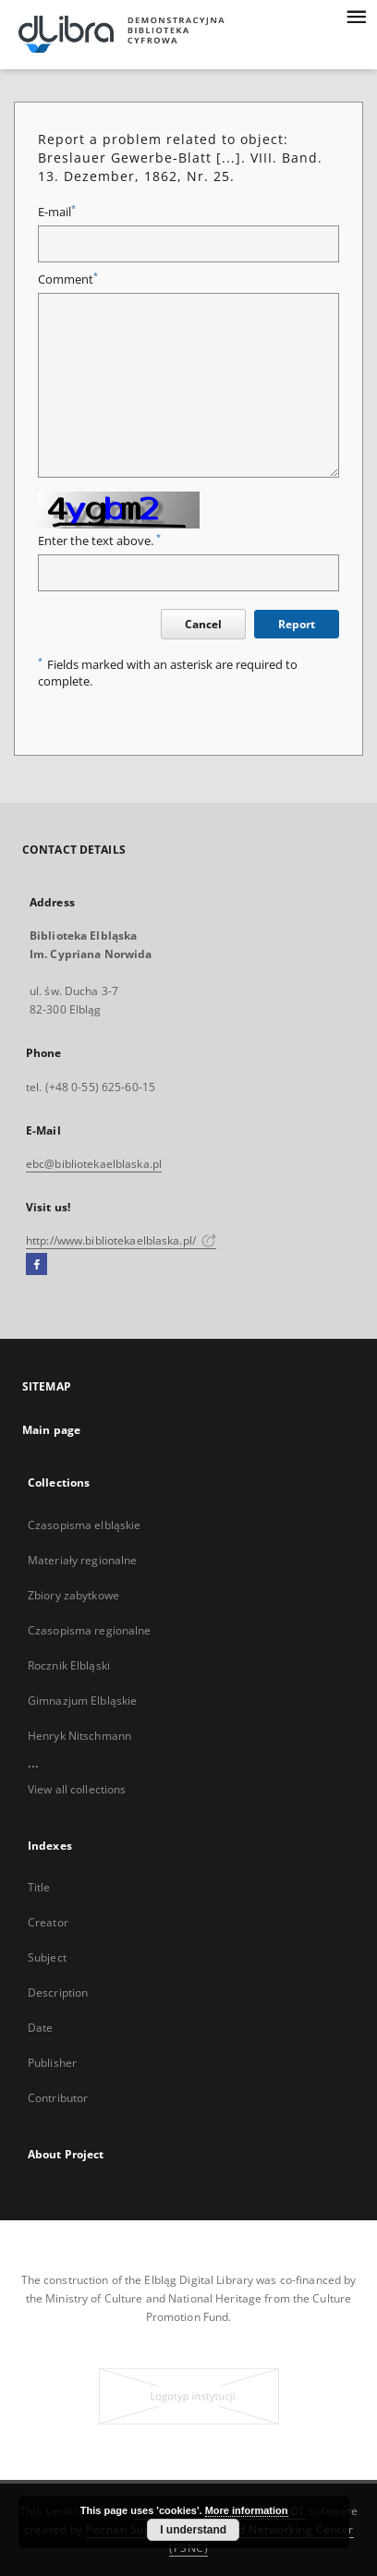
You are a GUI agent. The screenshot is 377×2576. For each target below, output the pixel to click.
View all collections (77, 1789)
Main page (51, 1430)
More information (246, 2510)
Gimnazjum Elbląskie (82, 1700)
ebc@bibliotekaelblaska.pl (94, 1164)
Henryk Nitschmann (79, 1736)
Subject (47, 1957)
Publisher (52, 2063)
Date (40, 2027)
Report (296, 624)
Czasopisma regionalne (90, 1630)
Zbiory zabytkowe (73, 1595)
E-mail (57, 212)
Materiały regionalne (82, 1560)
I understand (193, 2529)
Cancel (203, 624)
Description (58, 1992)
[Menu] (355, 15)
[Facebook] (36, 1265)
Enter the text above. (99, 541)
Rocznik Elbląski (69, 1665)
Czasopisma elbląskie (84, 1525)
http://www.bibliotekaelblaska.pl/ (121, 1240)
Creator (48, 1922)
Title (39, 1887)
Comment (68, 279)
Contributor (58, 2098)
